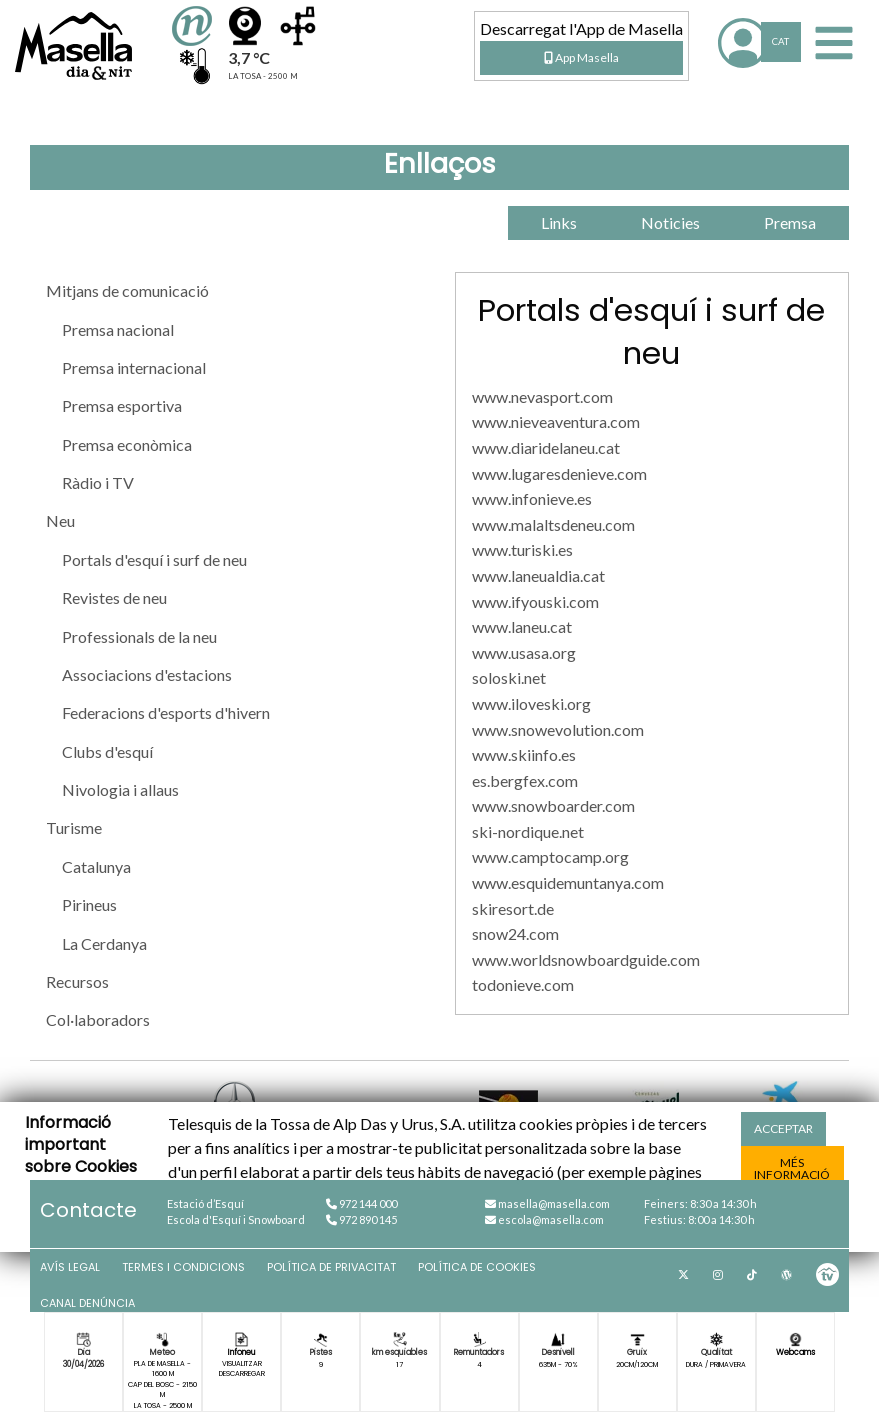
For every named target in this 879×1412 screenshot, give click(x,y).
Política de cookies (477, 1267)
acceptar (783, 1128)
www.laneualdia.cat (538, 575)
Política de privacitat (331, 1267)
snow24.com (515, 933)
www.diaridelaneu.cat (546, 447)
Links (559, 222)
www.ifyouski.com (535, 601)
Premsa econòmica (127, 444)
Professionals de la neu (139, 636)
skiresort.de (513, 908)
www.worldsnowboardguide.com (586, 959)
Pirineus (89, 904)
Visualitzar (242, 1363)
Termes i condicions (183, 1267)
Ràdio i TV (98, 482)
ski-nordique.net (528, 831)
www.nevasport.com (542, 396)
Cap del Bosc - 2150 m (162, 1389)
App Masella (581, 57)
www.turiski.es (522, 549)
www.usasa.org (524, 652)
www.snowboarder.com (553, 805)
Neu (60, 520)
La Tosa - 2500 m (163, 1405)
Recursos (77, 981)
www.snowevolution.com (558, 729)
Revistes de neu (114, 597)
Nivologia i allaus (120, 789)
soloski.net (509, 677)
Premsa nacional (118, 329)
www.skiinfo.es (524, 754)
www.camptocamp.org (550, 856)
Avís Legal (70, 1267)
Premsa (790, 222)
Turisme (74, 827)
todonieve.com (523, 984)
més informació (792, 1168)
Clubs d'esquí (107, 751)
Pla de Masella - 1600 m (162, 1368)
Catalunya (96, 866)
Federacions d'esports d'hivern (166, 712)
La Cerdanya (104, 943)
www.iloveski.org (531, 703)
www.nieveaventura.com (556, 421)
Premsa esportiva (122, 405)
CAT (780, 41)
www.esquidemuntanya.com (568, 882)
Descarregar (242, 1373)
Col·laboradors (98, 1019)
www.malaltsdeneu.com (553, 524)
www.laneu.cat (522, 626)
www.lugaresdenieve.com (559, 473)
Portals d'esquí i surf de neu (154, 559)
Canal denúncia (87, 1303)
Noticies (670, 222)
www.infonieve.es (532, 498)
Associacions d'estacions (147, 674)
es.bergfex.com (525, 780)
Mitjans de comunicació (127, 290)
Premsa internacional (134, 367)
